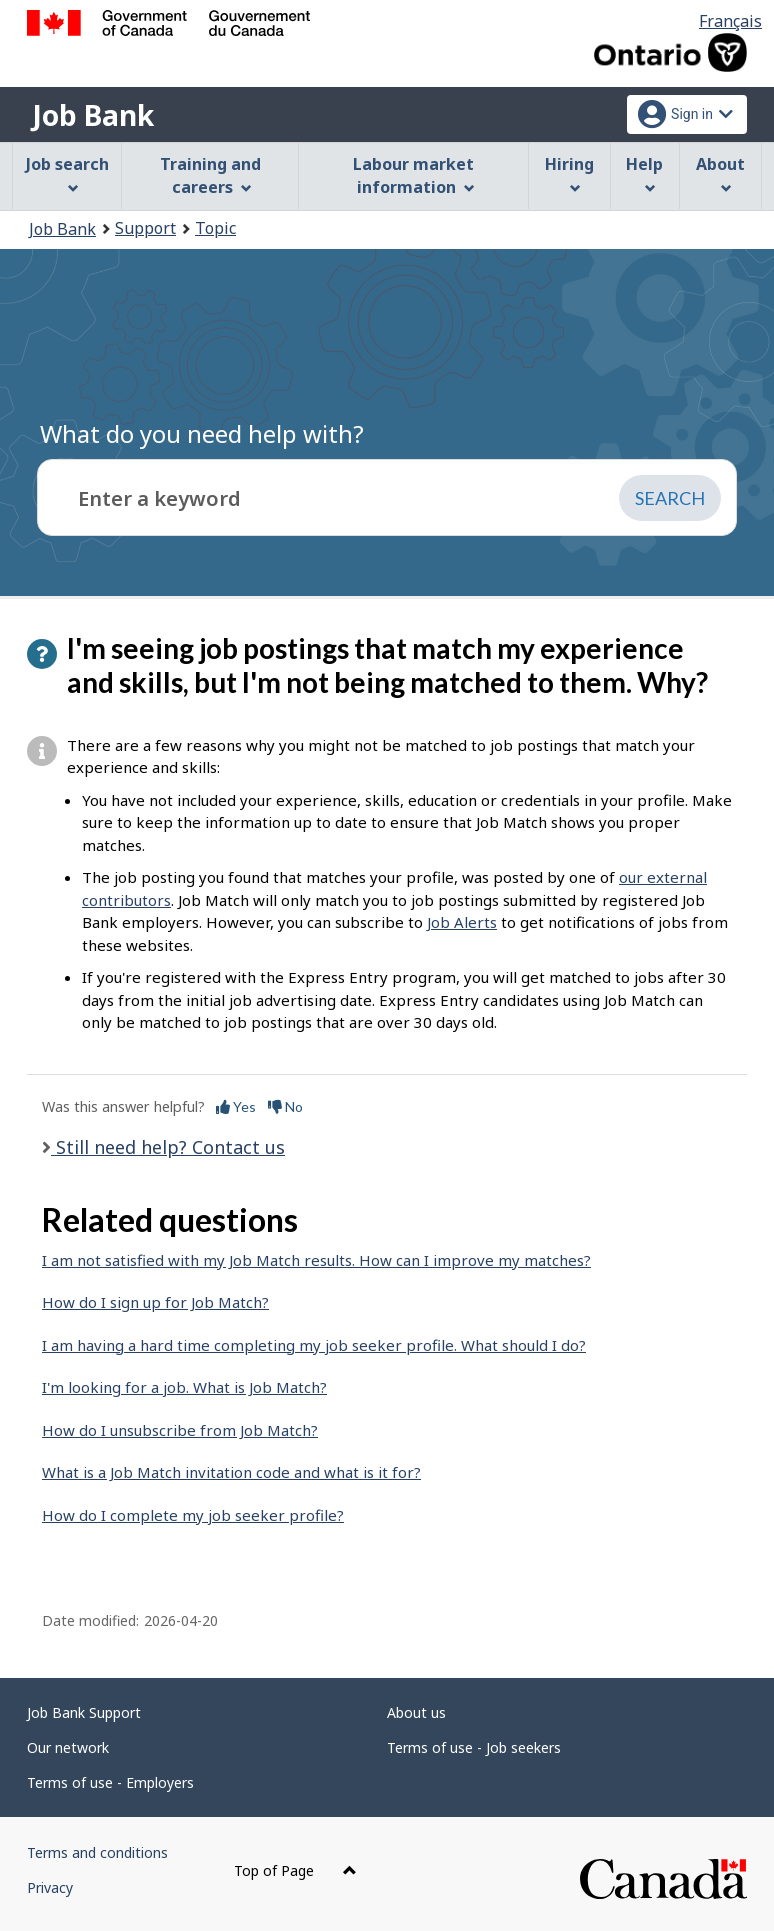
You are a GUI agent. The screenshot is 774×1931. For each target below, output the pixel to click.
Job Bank (93, 115)
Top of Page (295, 1870)
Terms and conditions (97, 1852)
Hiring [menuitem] (569, 173)
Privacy (50, 1887)
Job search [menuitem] (67, 173)
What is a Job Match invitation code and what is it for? (231, 1472)
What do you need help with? (202, 433)
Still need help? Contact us (168, 1147)
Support (145, 228)
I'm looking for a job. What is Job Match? (184, 1387)
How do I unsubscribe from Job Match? (180, 1430)
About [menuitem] (720, 173)
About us (416, 1712)
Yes (236, 1106)
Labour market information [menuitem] (413, 175)
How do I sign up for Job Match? (155, 1302)
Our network (68, 1747)
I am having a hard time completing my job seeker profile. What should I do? (314, 1345)
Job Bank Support (84, 1712)
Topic (215, 228)
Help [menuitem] (644, 173)
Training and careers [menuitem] (210, 175)
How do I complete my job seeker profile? (193, 1515)
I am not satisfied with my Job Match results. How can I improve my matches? (316, 1260)
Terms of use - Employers (110, 1782)
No (285, 1106)
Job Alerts (462, 922)
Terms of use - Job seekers (474, 1747)
